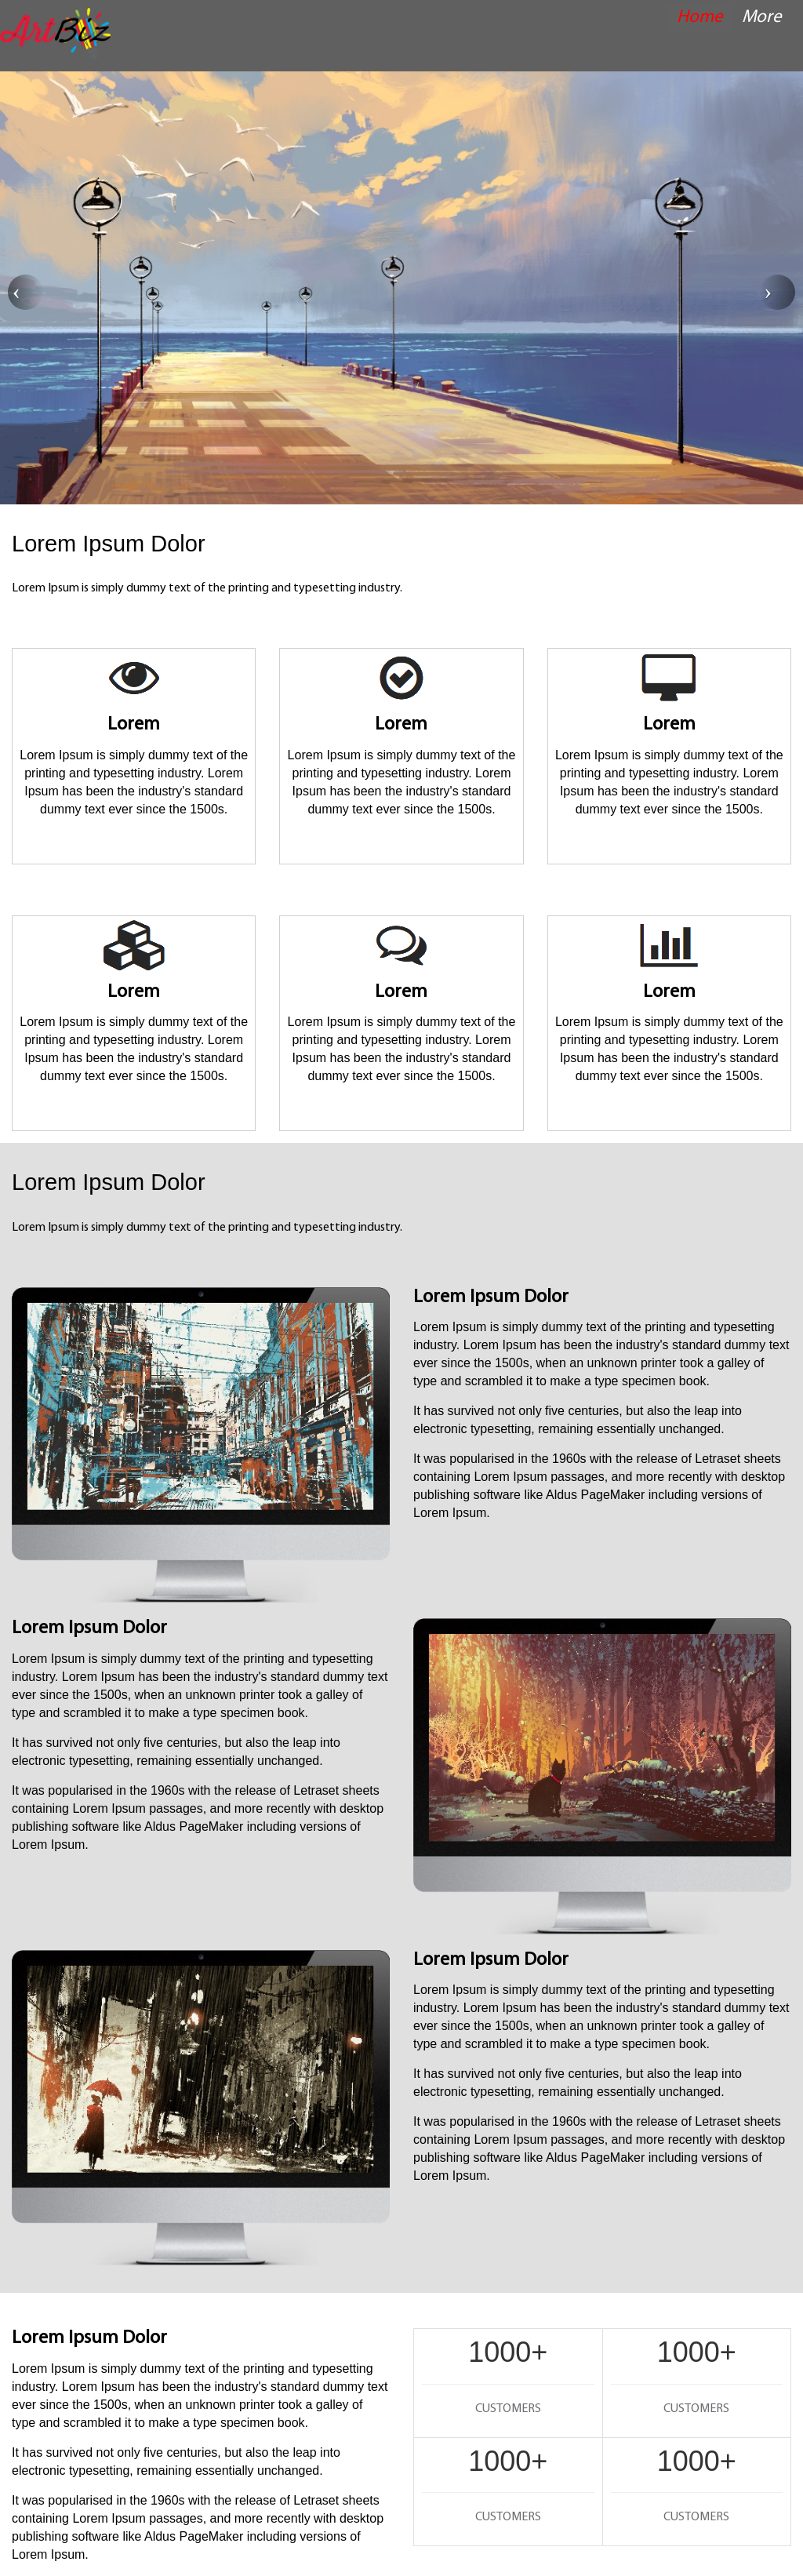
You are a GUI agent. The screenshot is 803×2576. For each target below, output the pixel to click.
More (762, 18)
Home (700, 18)
